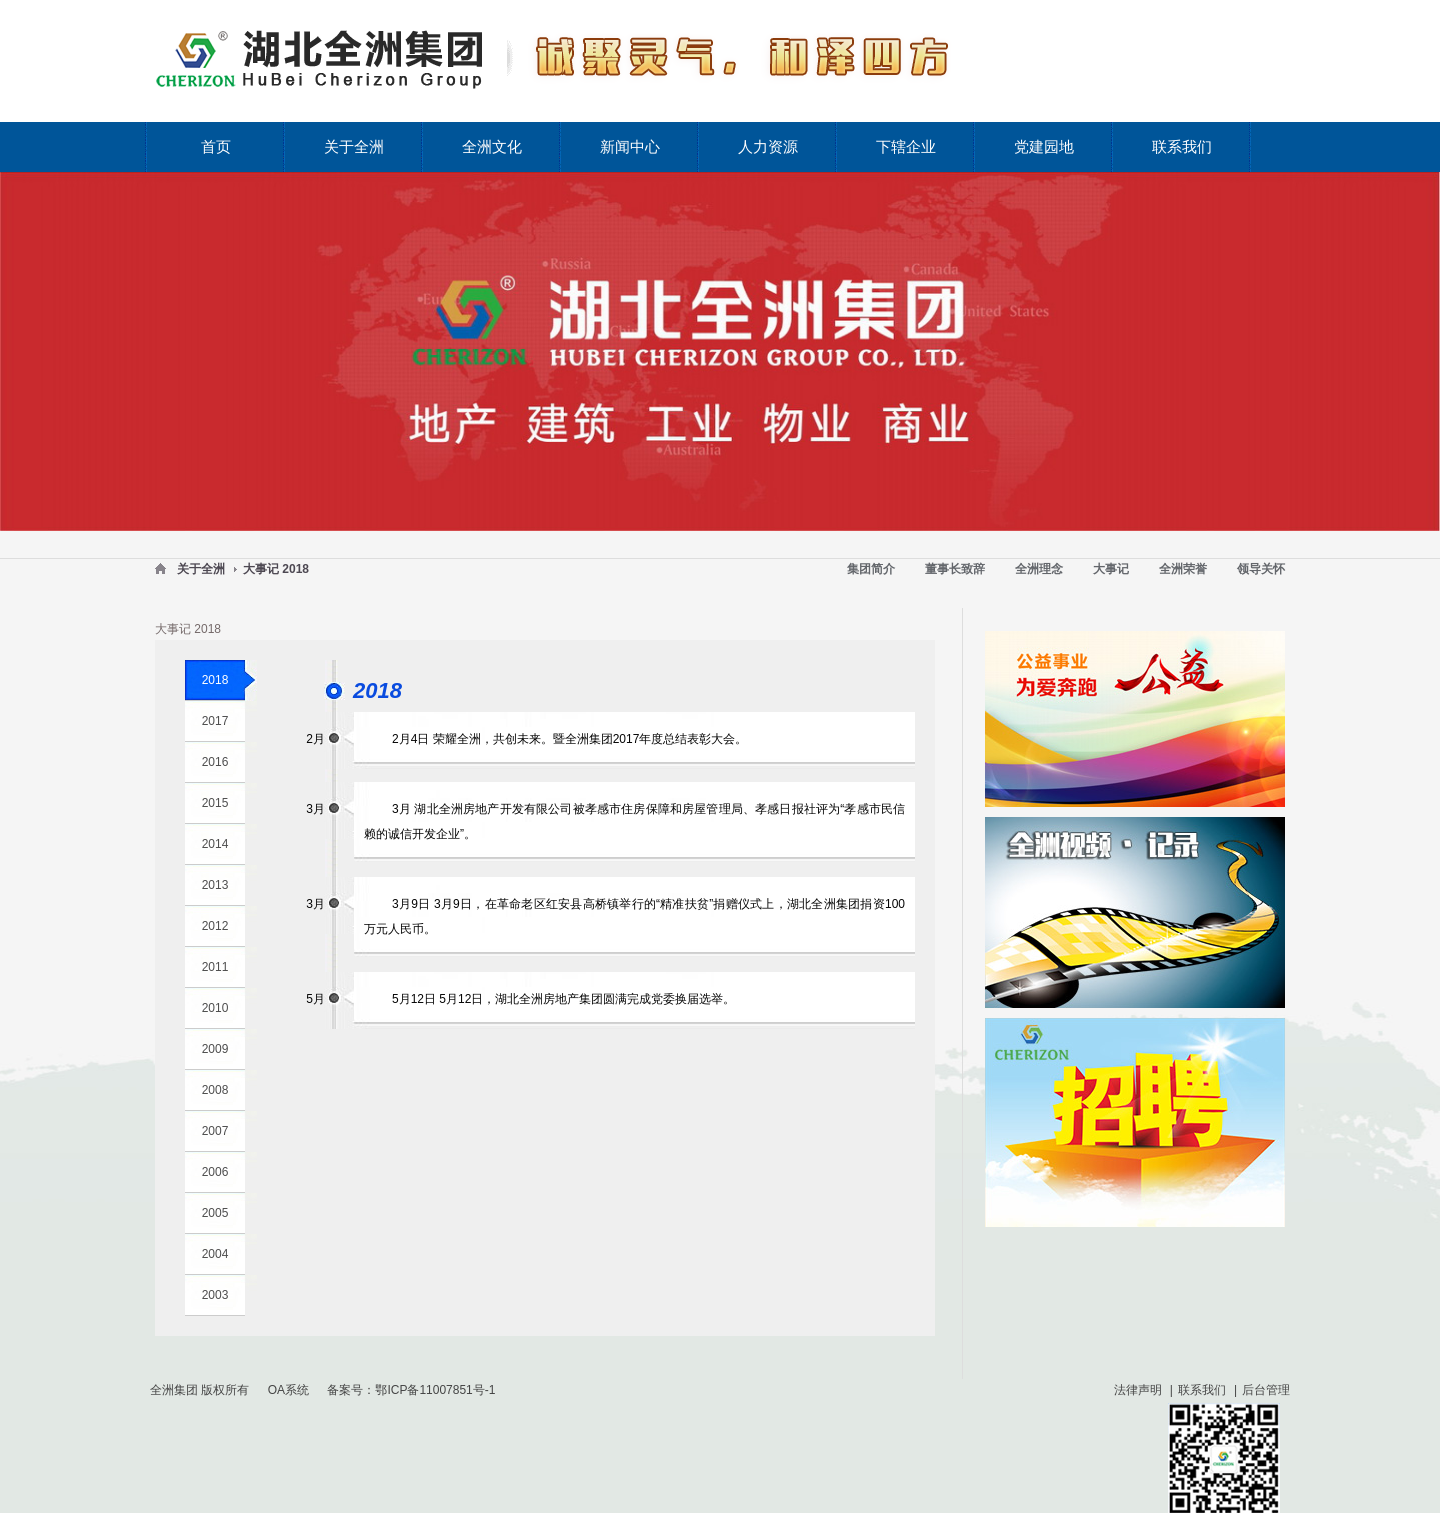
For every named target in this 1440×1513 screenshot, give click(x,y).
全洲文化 (492, 146)
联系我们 (1182, 146)
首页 (216, 146)
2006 (215, 1172)
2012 (215, 926)
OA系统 (288, 1390)
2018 (215, 680)
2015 (215, 803)
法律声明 (1138, 1390)
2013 (215, 885)
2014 (215, 844)
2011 (215, 967)
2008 (215, 1090)
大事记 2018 (276, 569)
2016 (215, 762)
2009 (215, 1049)
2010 (215, 1008)
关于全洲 (354, 146)
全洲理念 (1039, 569)
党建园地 (1044, 146)
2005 (215, 1213)
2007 (215, 1131)
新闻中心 (630, 146)
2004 (215, 1254)
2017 (215, 721)
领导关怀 (1261, 569)
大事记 (1111, 569)
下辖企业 (906, 146)
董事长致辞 (955, 569)
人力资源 (768, 146)
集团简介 (871, 569)
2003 (215, 1295)
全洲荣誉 (1183, 569)
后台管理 (1266, 1390)
